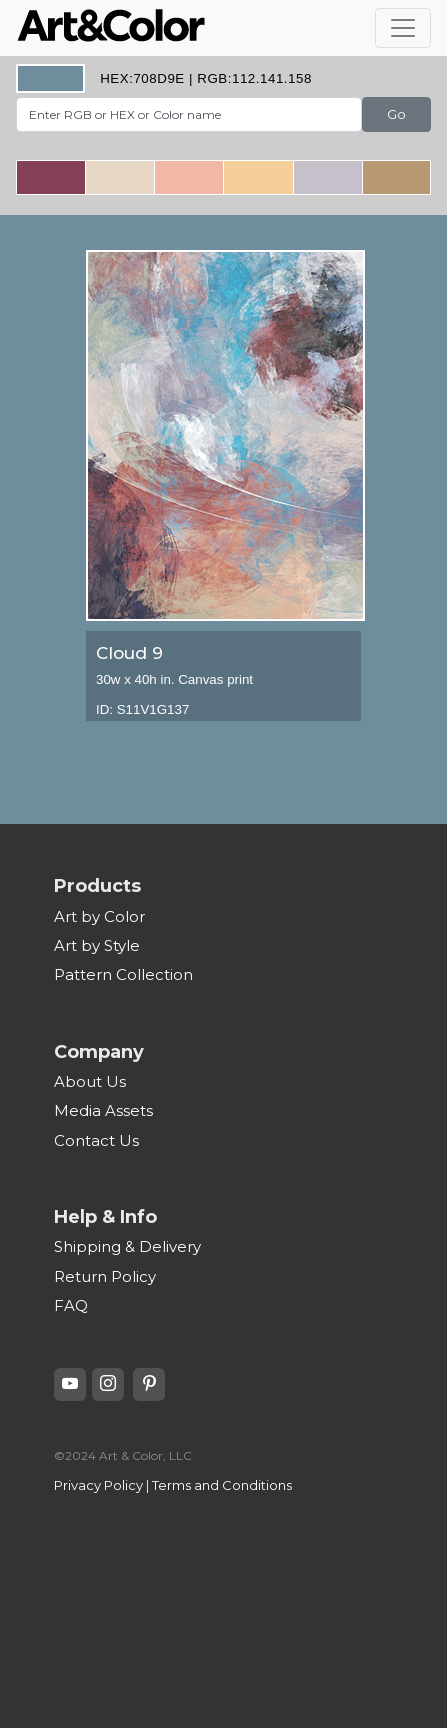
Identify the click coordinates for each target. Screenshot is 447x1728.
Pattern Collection (123, 974)
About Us (90, 1081)
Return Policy (105, 1276)
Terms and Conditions (222, 1485)
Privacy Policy (98, 1485)
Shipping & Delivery (127, 1246)
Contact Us (96, 1140)
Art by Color (99, 916)
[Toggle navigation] (403, 28)
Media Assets (103, 1110)
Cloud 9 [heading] (129, 653)
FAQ (71, 1305)
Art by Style (97, 945)
